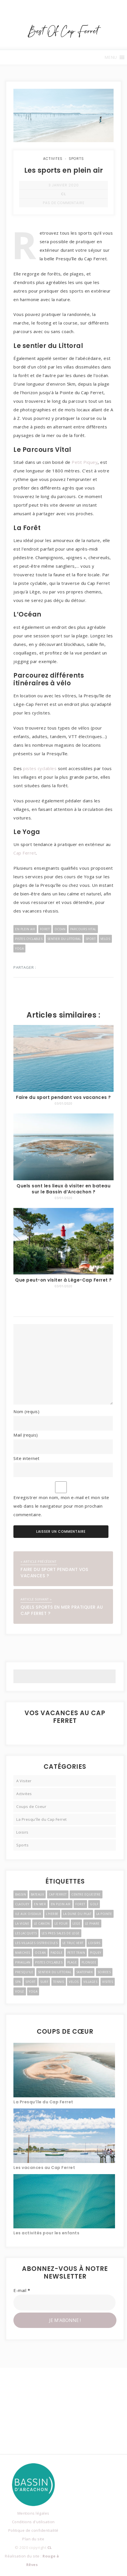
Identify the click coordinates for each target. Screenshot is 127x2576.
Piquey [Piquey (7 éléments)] (95, 1953)
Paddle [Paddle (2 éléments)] (57, 1953)
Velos (105, 939)
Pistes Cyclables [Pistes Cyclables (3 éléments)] (49, 1962)
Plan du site (33, 2538)
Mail (25, 1435)
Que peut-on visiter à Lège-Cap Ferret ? (63, 1280)
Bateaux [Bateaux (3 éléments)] (37, 1894)
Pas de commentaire (63, 202)
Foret (45, 929)
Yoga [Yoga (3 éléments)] (33, 1991)
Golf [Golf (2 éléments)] (94, 1904)
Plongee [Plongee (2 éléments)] (89, 1962)
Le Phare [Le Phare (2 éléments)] (92, 1924)
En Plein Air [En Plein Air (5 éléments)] (61, 1904)
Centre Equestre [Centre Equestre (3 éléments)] (86, 1894)
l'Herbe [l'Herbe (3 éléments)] (52, 1914)
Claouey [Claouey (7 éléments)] (22, 1904)
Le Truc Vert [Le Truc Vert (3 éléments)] (73, 1943)
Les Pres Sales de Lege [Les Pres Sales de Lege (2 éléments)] (61, 1933)
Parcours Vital (83, 929)
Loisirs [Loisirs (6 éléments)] (94, 1943)
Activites (53, 158)
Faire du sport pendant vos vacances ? (63, 1097)
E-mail (21, 2290)
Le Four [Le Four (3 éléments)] (61, 1924)
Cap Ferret (24, 853)
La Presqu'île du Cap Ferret (41, 1819)
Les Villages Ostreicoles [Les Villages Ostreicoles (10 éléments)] (36, 1943)
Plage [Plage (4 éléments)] (72, 1962)
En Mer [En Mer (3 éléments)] (40, 1904)
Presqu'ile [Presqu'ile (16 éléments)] (24, 1972)
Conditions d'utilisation (33, 2521)
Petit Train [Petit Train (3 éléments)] (76, 1953)
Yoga (19, 948)
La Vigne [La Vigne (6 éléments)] (22, 1924)
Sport (91, 939)
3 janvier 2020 (64, 185)
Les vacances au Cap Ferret (44, 2167)
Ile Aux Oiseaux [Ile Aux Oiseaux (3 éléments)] (28, 1914)
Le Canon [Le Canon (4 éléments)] (42, 1924)
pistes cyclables (40, 768)
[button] (110, 57)
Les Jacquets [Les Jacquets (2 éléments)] (26, 1933)
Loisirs (22, 1832)
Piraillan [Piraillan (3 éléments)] (23, 1962)
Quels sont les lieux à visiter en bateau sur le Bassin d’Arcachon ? (63, 1189)
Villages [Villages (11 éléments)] (90, 1982)
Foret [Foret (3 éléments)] (80, 1904)
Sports (76, 158)
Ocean (60, 929)
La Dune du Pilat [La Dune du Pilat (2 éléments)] (77, 1914)
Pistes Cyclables (29, 939)
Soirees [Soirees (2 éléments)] (104, 1972)
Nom (26, 1411)
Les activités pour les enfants (46, 2233)
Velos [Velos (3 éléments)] (74, 1982)
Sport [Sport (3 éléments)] (30, 1982)
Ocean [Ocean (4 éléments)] (40, 1953)
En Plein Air (25, 929)
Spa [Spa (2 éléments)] (18, 1982)
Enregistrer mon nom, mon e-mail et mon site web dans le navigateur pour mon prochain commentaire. (61, 1506)
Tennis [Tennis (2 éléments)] (58, 1982)
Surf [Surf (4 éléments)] (44, 1982)
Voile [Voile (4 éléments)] (19, 1991)
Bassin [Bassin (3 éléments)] (20, 1894)
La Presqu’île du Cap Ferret (43, 2102)
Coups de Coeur (31, 1806)
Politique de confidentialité (33, 2530)
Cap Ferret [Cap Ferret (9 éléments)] (58, 1894)
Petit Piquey (85, 462)
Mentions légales (33, 2513)
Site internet (26, 1458)
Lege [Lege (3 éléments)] (76, 1924)
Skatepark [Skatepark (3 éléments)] (84, 1972)
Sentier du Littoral (64, 939)
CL (63, 194)
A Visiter (24, 1780)
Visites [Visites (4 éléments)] (107, 1982)
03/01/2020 (63, 1103)
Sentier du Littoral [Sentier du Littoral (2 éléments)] (55, 1972)
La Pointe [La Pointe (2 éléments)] (104, 1914)
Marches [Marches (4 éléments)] (22, 1953)
